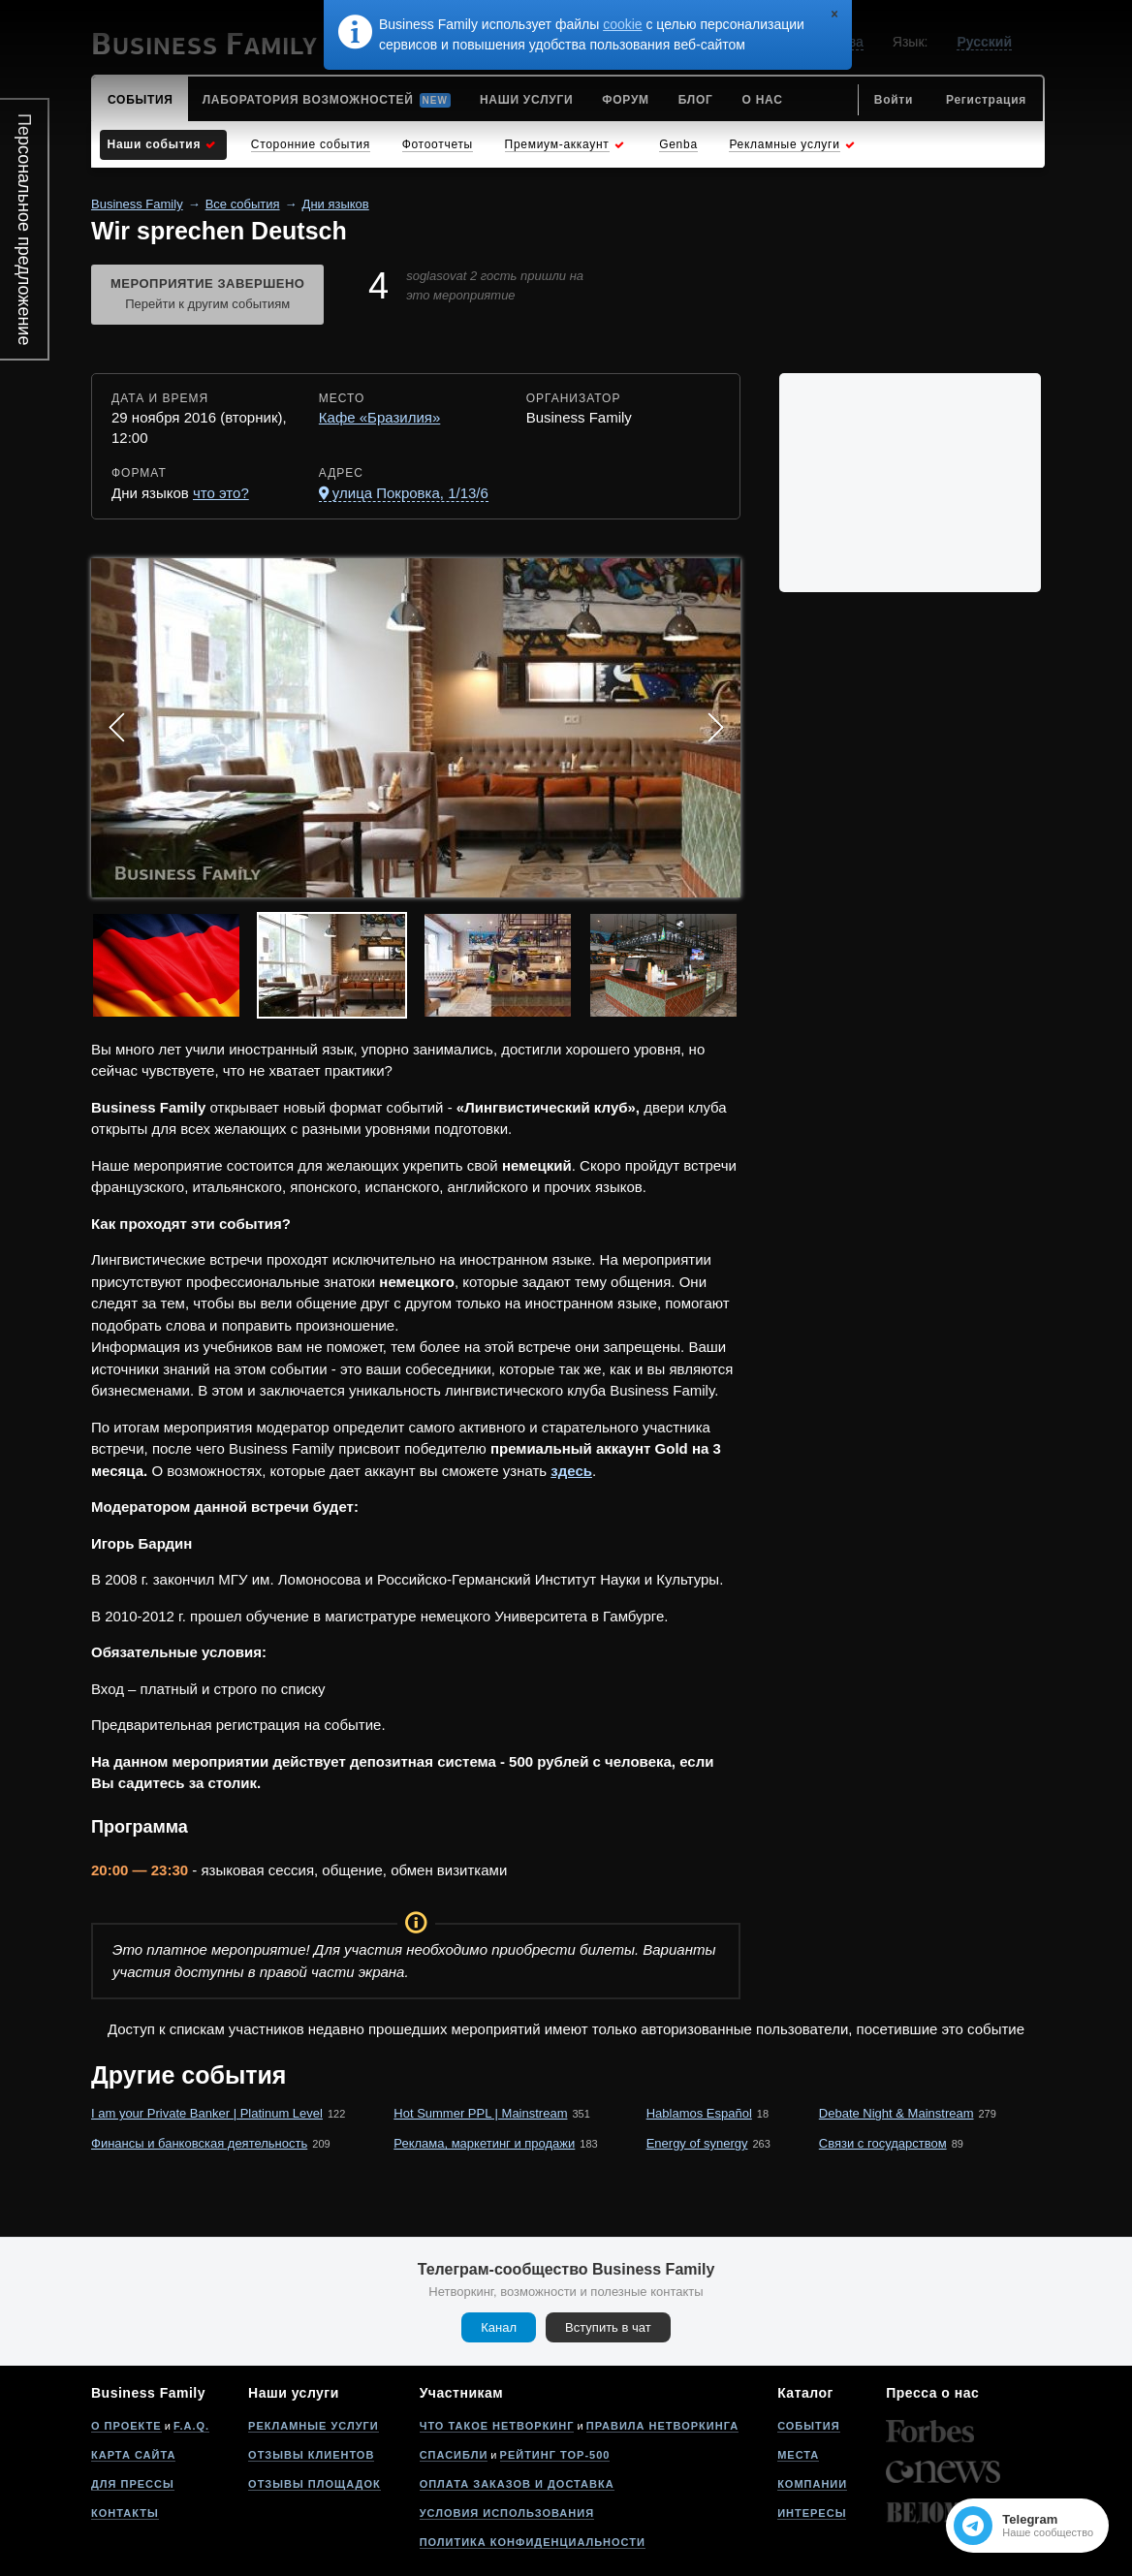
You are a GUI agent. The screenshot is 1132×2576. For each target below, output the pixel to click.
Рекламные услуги (313, 2426)
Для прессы (132, 2484)
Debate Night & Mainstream (896, 2113)
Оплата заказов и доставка (517, 2484)
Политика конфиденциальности (532, 2542)
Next (715, 727)
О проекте (126, 2426)
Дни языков (335, 204)
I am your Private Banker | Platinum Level (207, 2113)
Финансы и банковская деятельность (199, 2143)
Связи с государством (883, 2143)
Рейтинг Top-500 (555, 2455)
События (808, 2426)
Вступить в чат (608, 2327)
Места (798, 2455)
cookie (622, 24)
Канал (499, 2327)
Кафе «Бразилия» (380, 417)
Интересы (811, 2513)
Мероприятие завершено (207, 295)
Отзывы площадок (314, 2484)
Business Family (137, 204)
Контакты (125, 2513)
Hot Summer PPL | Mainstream (480, 2113)
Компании (812, 2484)
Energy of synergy (697, 2143)
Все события (242, 204)
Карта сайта (133, 2455)
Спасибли (454, 2455)
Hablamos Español (699, 2113)
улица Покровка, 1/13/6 (410, 493)
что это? (221, 493)
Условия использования (507, 2513)
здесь (571, 1470)
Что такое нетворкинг (497, 2426)
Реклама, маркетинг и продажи (484, 2143)
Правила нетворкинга (662, 2426)
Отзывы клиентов (311, 2455)
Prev (116, 727)
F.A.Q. (191, 2426)
